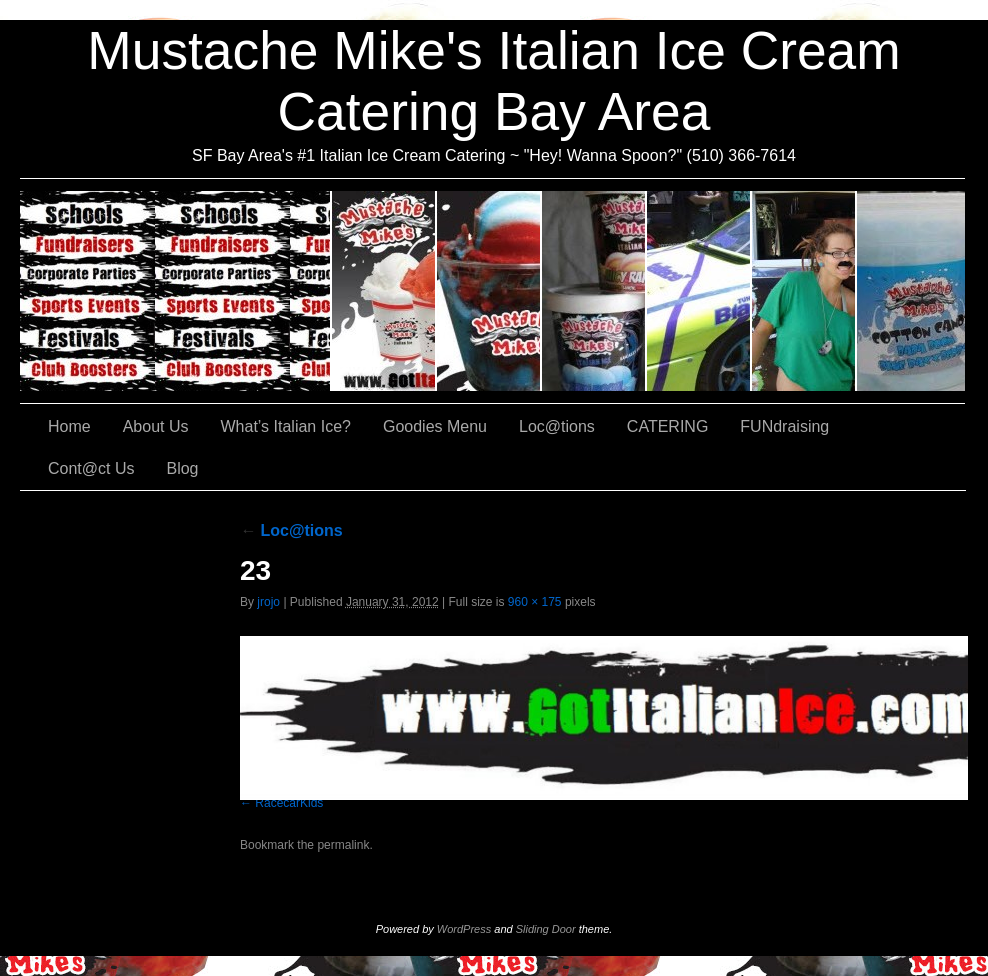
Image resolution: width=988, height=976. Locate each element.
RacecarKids (289, 803)
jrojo (268, 602)
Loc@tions (699, 291)
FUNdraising (804, 291)
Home (69, 426)
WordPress (464, 929)
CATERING (176, 291)
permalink (343, 845)
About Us (384, 291)
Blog (182, 468)
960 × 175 (535, 602)
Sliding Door (546, 929)
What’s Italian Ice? (489, 291)
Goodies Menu (594, 291)
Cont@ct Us (911, 291)
